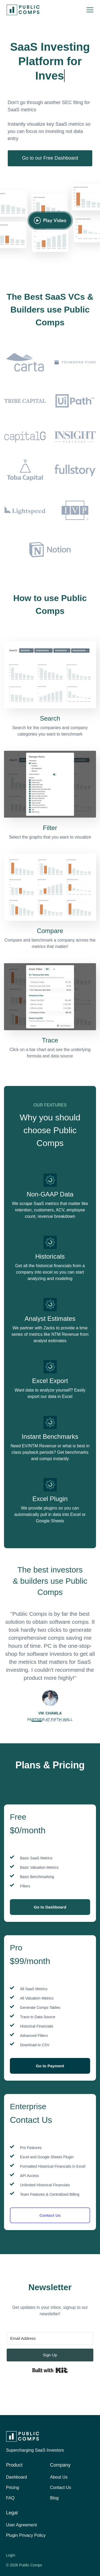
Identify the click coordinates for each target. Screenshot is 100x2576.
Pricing (12, 2487)
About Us (59, 2477)
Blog (54, 2498)
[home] (22, 10)
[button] (90, 10)
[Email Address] (50, 2338)
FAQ (10, 2498)
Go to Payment (50, 2066)
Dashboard (16, 2477)
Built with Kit (50, 2370)
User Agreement (21, 2525)
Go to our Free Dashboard (50, 158)
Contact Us (50, 2215)
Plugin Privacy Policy (26, 2535)
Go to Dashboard (50, 1907)
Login (10, 2555)
